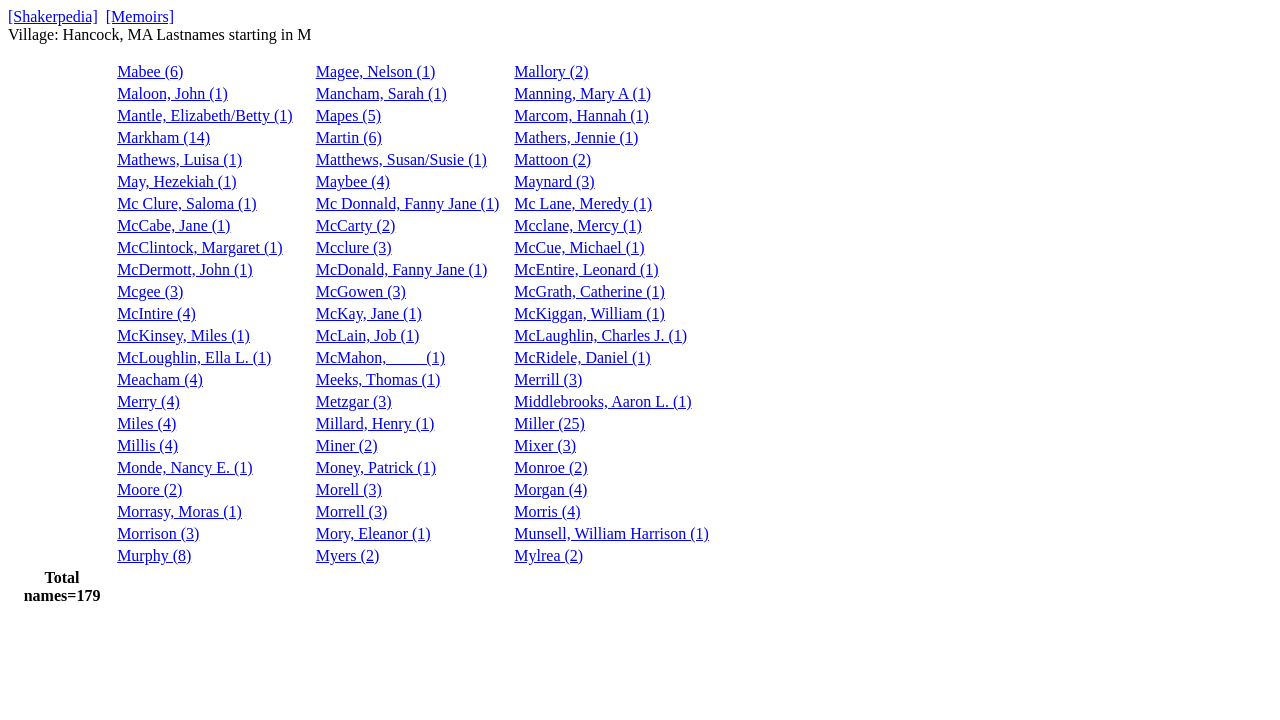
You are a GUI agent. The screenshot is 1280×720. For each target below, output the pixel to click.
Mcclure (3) (354, 247)
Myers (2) (348, 555)
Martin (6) (349, 137)
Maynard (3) (554, 181)
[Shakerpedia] (53, 16)
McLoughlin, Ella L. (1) (194, 357)
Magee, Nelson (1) (376, 71)
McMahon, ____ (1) (380, 357)
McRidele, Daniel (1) (582, 357)
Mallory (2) (551, 71)
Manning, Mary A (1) (582, 93)
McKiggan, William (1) (589, 313)
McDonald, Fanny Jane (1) (402, 269)
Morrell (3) (352, 511)
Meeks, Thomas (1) (378, 379)
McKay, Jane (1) (369, 313)
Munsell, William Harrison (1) (611, 533)
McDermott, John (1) (185, 269)
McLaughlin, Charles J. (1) (600, 335)
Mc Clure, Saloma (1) (187, 203)
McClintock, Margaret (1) (199, 247)
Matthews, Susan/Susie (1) (401, 159)
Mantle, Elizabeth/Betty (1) (205, 115)
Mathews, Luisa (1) (179, 159)
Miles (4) (146, 423)
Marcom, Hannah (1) (581, 115)
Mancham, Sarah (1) (381, 93)
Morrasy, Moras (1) (179, 511)
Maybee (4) (353, 181)
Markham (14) (163, 137)
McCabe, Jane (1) (173, 225)
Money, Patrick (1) (376, 467)
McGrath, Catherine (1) (589, 291)
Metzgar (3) (354, 401)
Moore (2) (149, 489)
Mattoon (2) (552, 159)
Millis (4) (147, 445)
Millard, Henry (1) (375, 423)
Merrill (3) (548, 379)
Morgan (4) (550, 489)
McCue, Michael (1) (579, 247)
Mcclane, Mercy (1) (578, 225)
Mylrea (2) (548, 555)
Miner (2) (347, 445)
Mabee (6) (150, 71)
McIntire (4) (156, 313)
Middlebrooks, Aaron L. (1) (602, 401)
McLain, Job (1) (368, 335)
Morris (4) (547, 511)
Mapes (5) (348, 115)
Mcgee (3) (150, 291)
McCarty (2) (356, 225)
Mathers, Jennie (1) (576, 137)
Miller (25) (549, 423)
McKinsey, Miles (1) (183, 335)
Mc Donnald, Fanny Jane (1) (408, 203)
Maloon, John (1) (172, 93)
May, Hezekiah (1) (176, 181)
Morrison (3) (158, 533)
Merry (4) (148, 401)
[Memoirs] (140, 16)
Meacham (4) (160, 379)
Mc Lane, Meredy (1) (583, 203)
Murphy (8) (154, 555)
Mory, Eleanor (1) (373, 533)
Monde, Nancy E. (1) (185, 467)
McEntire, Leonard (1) (586, 269)
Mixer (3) (545, 445)
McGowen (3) (361, 291)
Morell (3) (349, 489)
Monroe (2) (550, 467)
